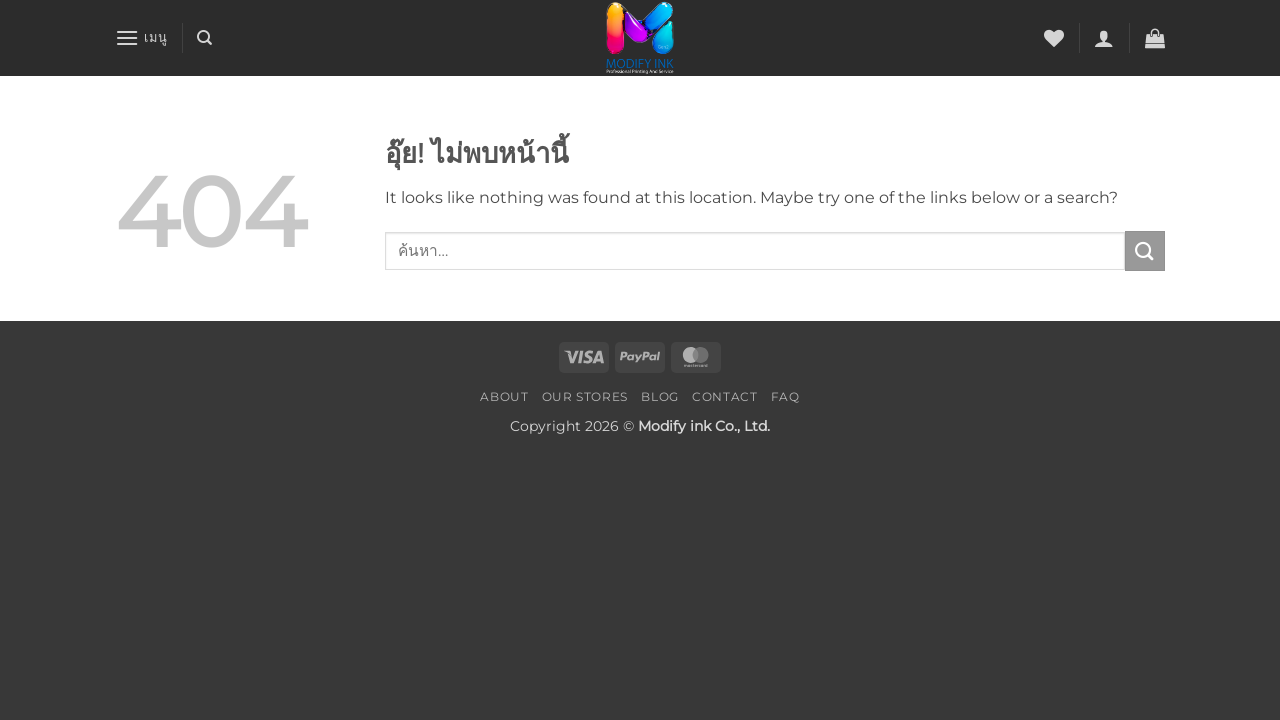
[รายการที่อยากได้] (1054, 38)
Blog (659, 396)
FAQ (785, 396)
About (504, 396)
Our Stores (585, 396)
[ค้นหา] (204, 38)
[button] (141, 37)
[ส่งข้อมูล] (1145, 250)
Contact (724, 396)
